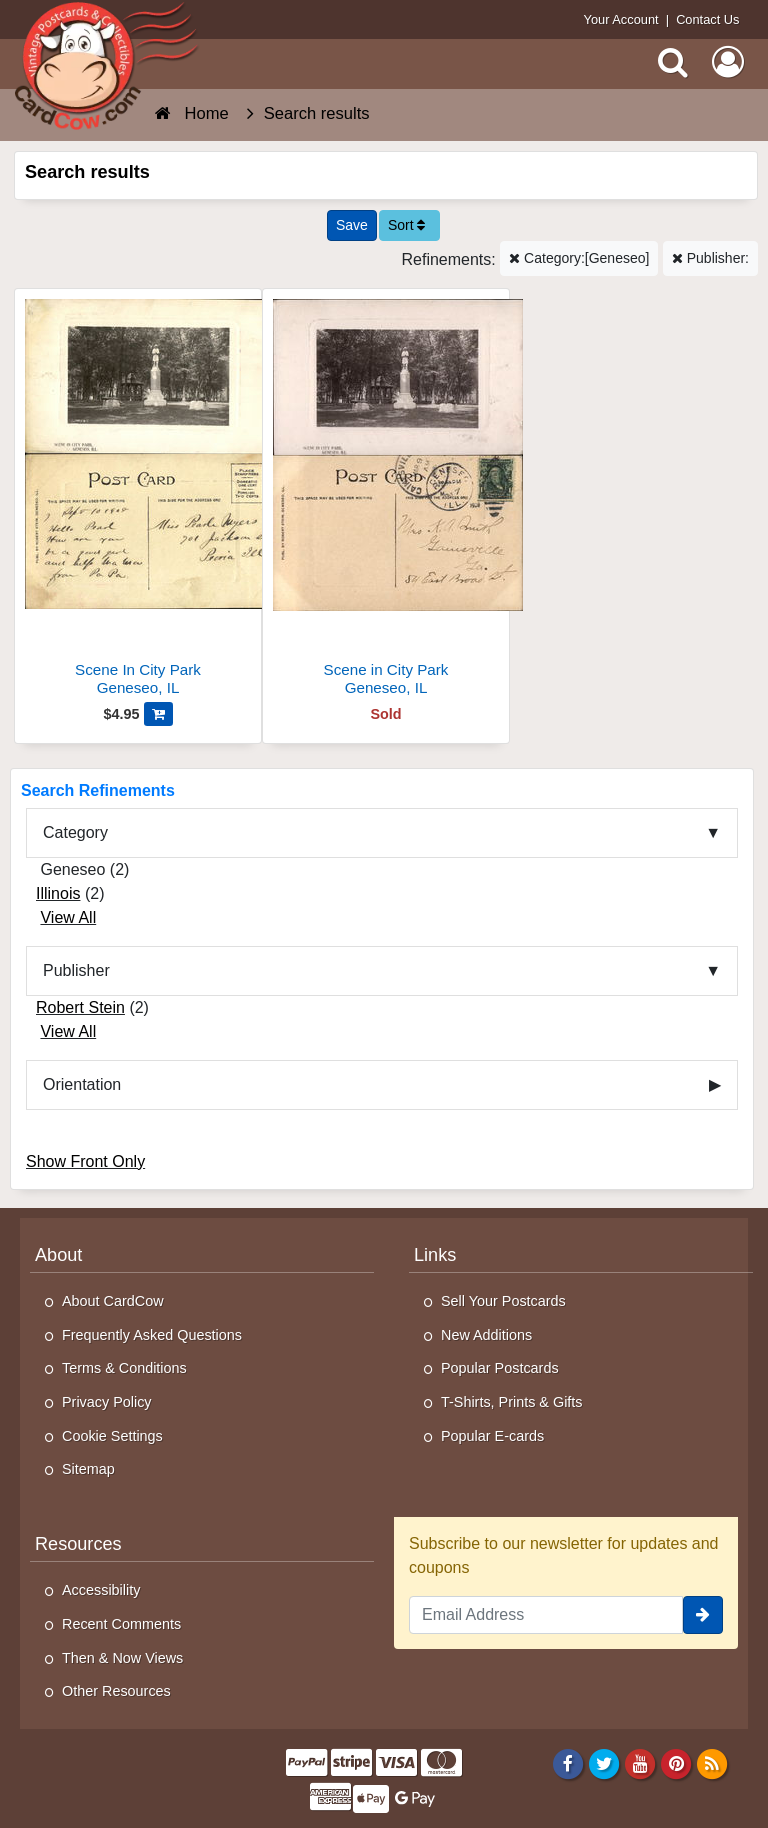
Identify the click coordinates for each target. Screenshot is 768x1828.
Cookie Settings (112, 1436)
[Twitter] (604, 1763)
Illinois (58, 893)
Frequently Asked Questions (152, 1335)
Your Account (621, 19)
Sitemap (88, 1469)
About (58, 1255)
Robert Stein (80, 1007)
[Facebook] (567, 1763)
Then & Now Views (122, 1658)
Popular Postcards (500, 1368)
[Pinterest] (676, 1763)
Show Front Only (85, 1161)
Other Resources (116, 1691)
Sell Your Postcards (503, 1301)
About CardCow (113, 1301)
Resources (78, 1544)
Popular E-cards (492, 1436)
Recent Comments (121, 1624)
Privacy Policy (107, 1402)
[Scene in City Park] (386, 500)
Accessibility (101, 1590)
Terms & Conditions (124, 1368)
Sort (407, 225)
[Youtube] (640, 1763)
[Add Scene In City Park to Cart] (158, 714)
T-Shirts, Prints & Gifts (512, 1402)
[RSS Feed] (712, 1763)
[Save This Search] (352, 225)
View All (68, 917)
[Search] (673, 62)
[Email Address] (546, 1615)
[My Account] (728, 62)
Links (435, 1255)
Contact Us (707, 19)
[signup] (703, 1615)
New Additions (486, 1335)
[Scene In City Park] (138, 500)
